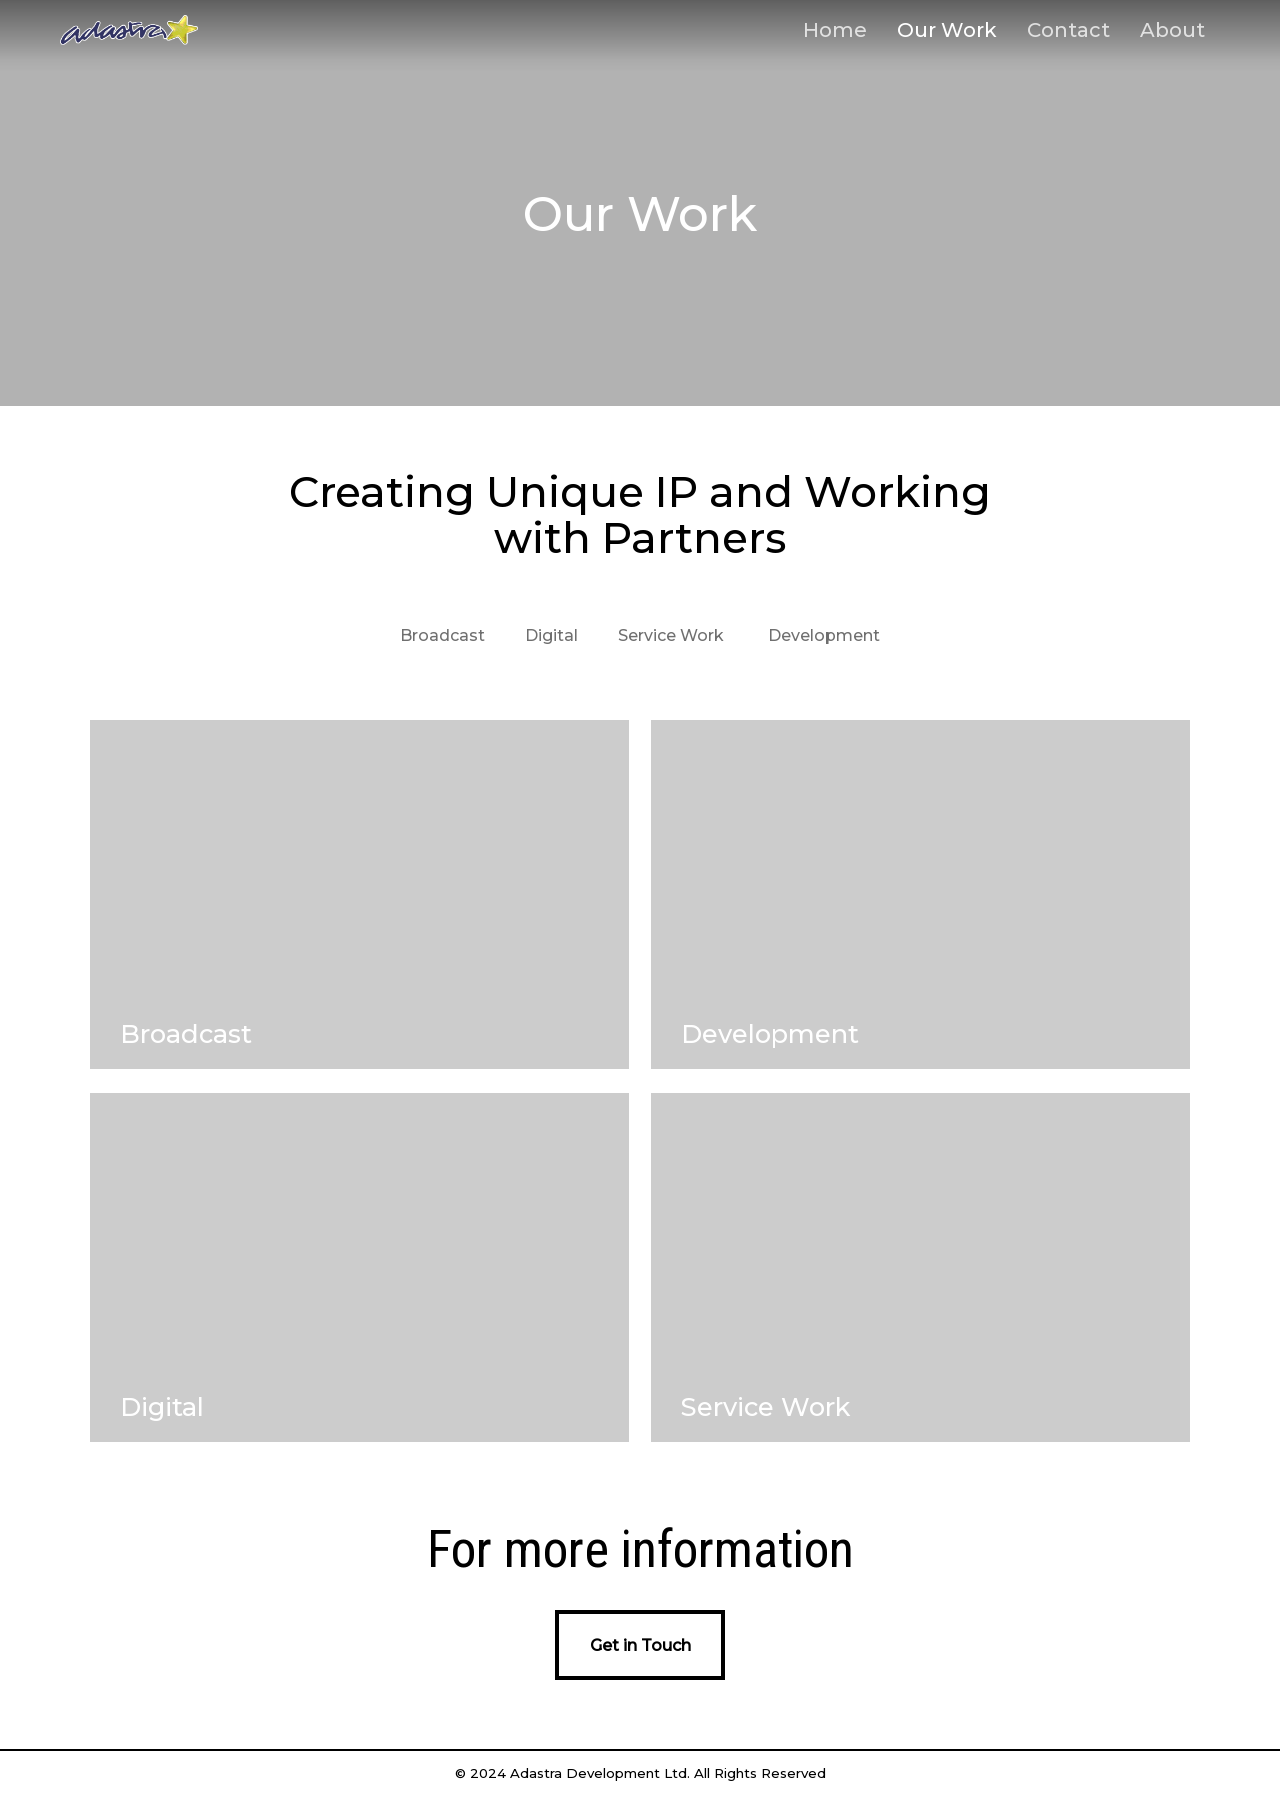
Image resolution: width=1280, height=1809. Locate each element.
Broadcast (442, 635)
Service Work (671, 635)
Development (824, 635)
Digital (551, 635)
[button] (640, 1645)
